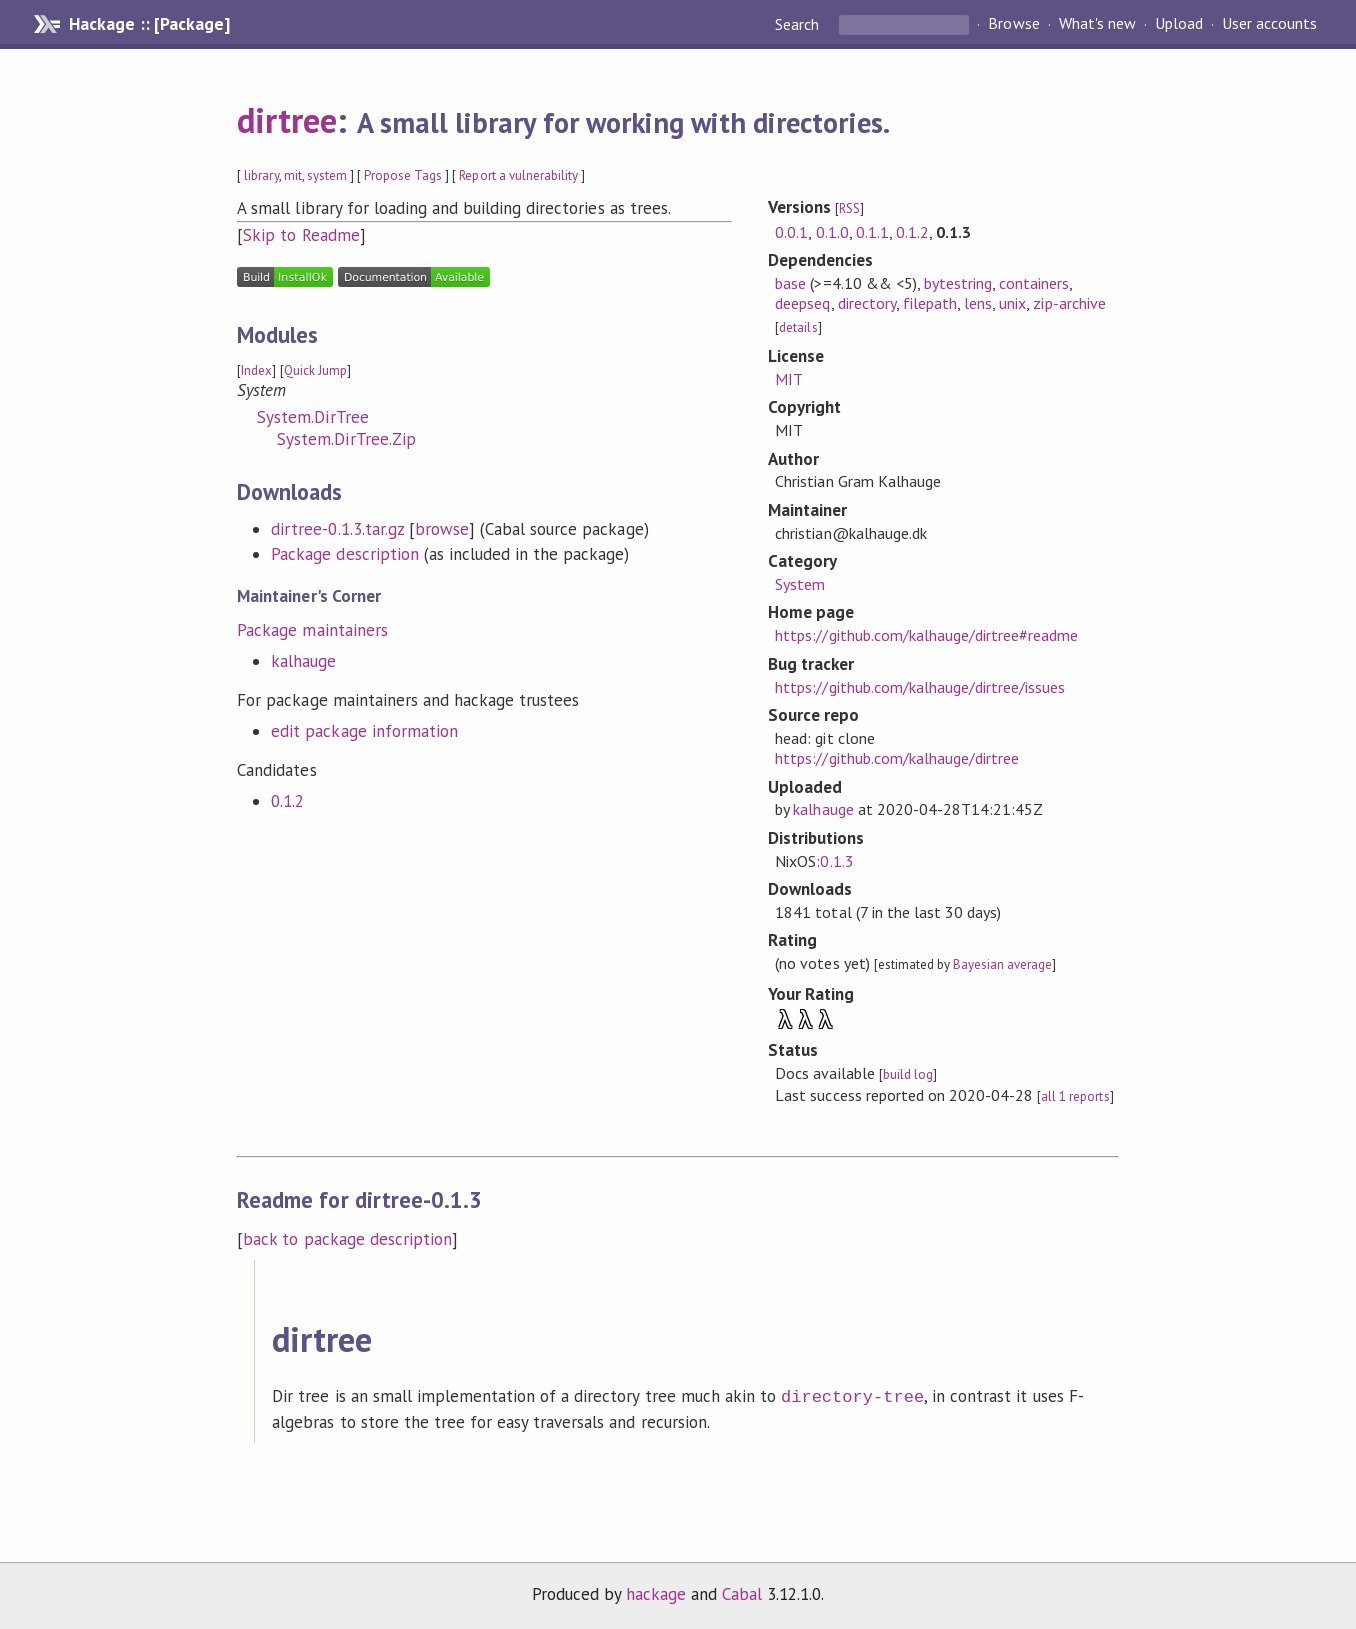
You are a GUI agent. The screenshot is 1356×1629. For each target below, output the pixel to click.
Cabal (742, 1592)
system (327, 175)
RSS (849, 208)
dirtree (287, 120)
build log (908, 1074)
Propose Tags (403, 175)
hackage (656, 1592)
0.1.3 (836, 861)
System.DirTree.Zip (346, 439)
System (800, 584)
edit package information (364, 731)
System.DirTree (312, 417)
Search (799, 24)
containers (1034, 283)
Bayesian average (1002, 964)
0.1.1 (872, 232)
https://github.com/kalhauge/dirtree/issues (920, 687)
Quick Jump (315, 370)
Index (256, 370)
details (798, 327)
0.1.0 (832, 232)
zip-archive (1069, 303)
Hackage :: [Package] (149, 24)
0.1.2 (287, 801)
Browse (1013, 24)
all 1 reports (1075, 1096)
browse (442, 529)
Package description (344, 554)
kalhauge (303, 661)
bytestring (958, 283)
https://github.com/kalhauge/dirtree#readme (926, 635)
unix (1012, 303)
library (261, 175)
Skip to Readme (301, 235)
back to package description (347, 1239)
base (790, 283)
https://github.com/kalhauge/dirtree (897, 758)
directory (867, 303)
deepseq (802, 303)
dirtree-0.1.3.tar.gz (337, 529)
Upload (1179, 24)
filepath (930, 303)
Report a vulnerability (518, 175)
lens (978, 303)
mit (293, 175)
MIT (789, 379)
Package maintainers (312, 630)
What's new (1097, 24)
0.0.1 (791, 232)
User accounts (1269, 24)
